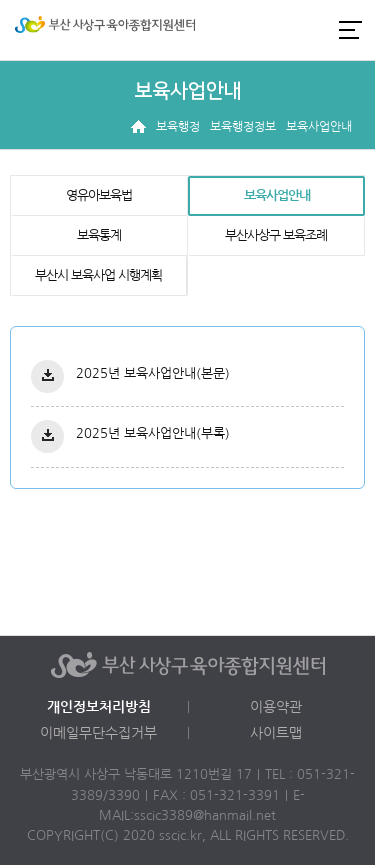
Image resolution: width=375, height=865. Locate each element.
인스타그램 (279, 30)
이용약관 (276, 707)
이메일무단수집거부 (98, 733)
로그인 (245, 30)
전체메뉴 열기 (350, 29)
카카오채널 (313, 30)
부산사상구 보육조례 (276, 235)
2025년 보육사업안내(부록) (153, 433)
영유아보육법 (99, 195)
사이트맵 (276, 733)
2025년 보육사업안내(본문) (153, 373)
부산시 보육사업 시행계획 (98, 275)
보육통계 (99, 235)
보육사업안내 (277, 195)
